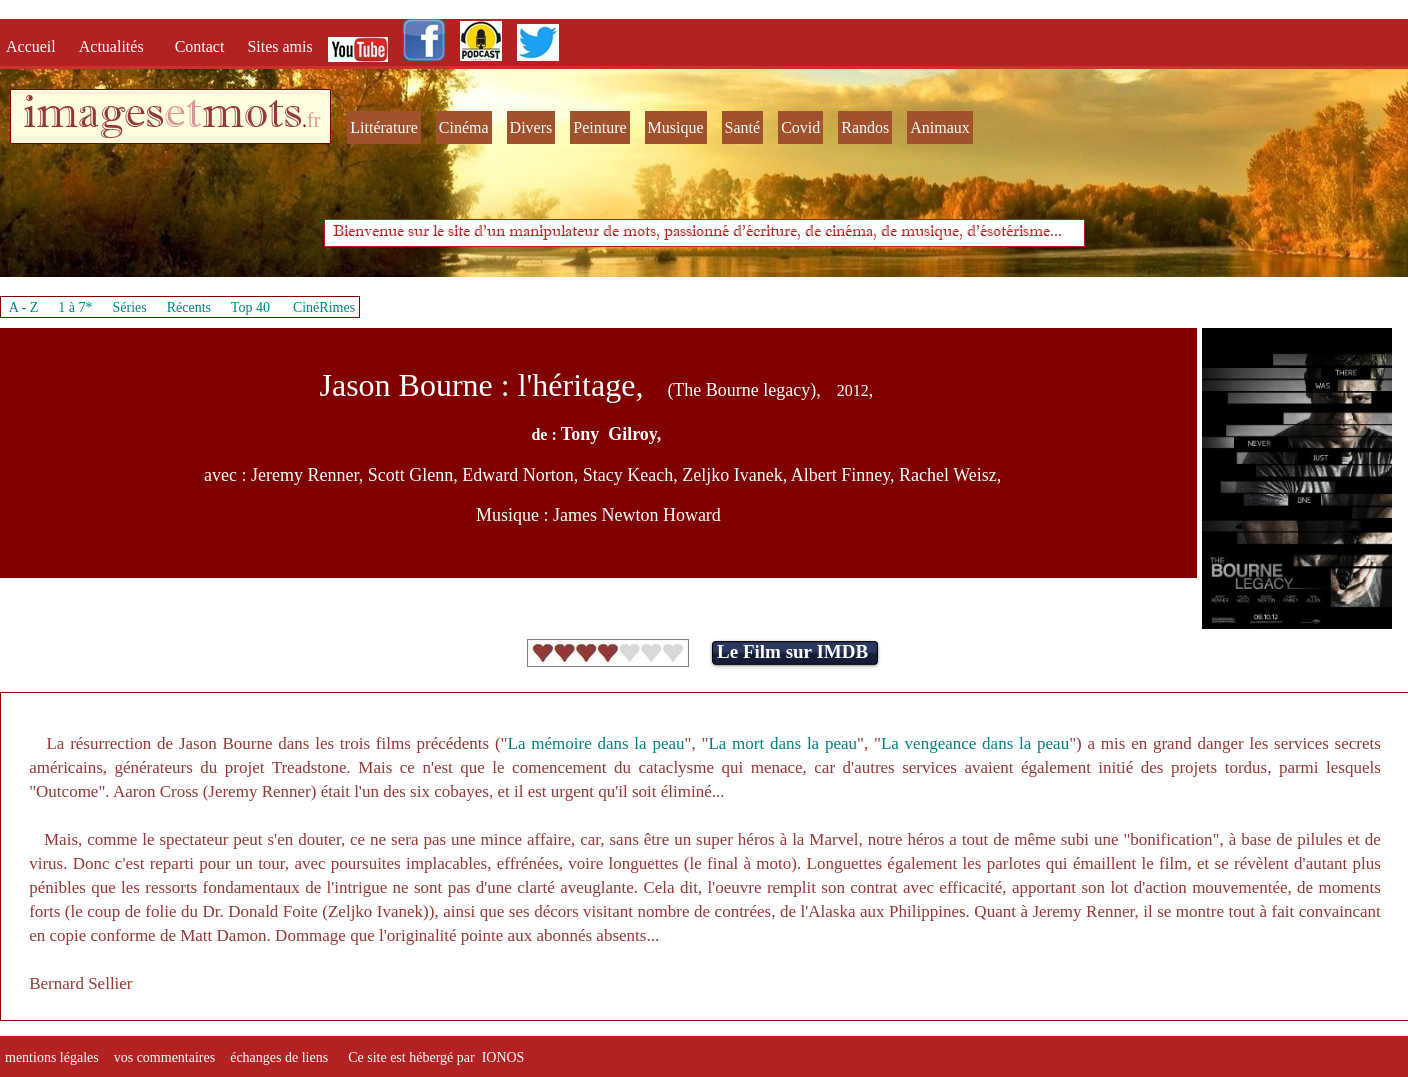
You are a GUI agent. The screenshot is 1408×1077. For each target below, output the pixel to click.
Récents (189, 307)
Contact (202, 46)
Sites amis (279, 46)
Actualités (117, 46)
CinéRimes (324, 307)
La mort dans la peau (782, 743)
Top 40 (251, 307)
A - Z (24, 307)
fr (313, 120)
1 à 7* (75, 307)
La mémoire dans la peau (596, 743)
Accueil (35, 46)
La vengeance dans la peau (975, 743)
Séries (130, 307)
